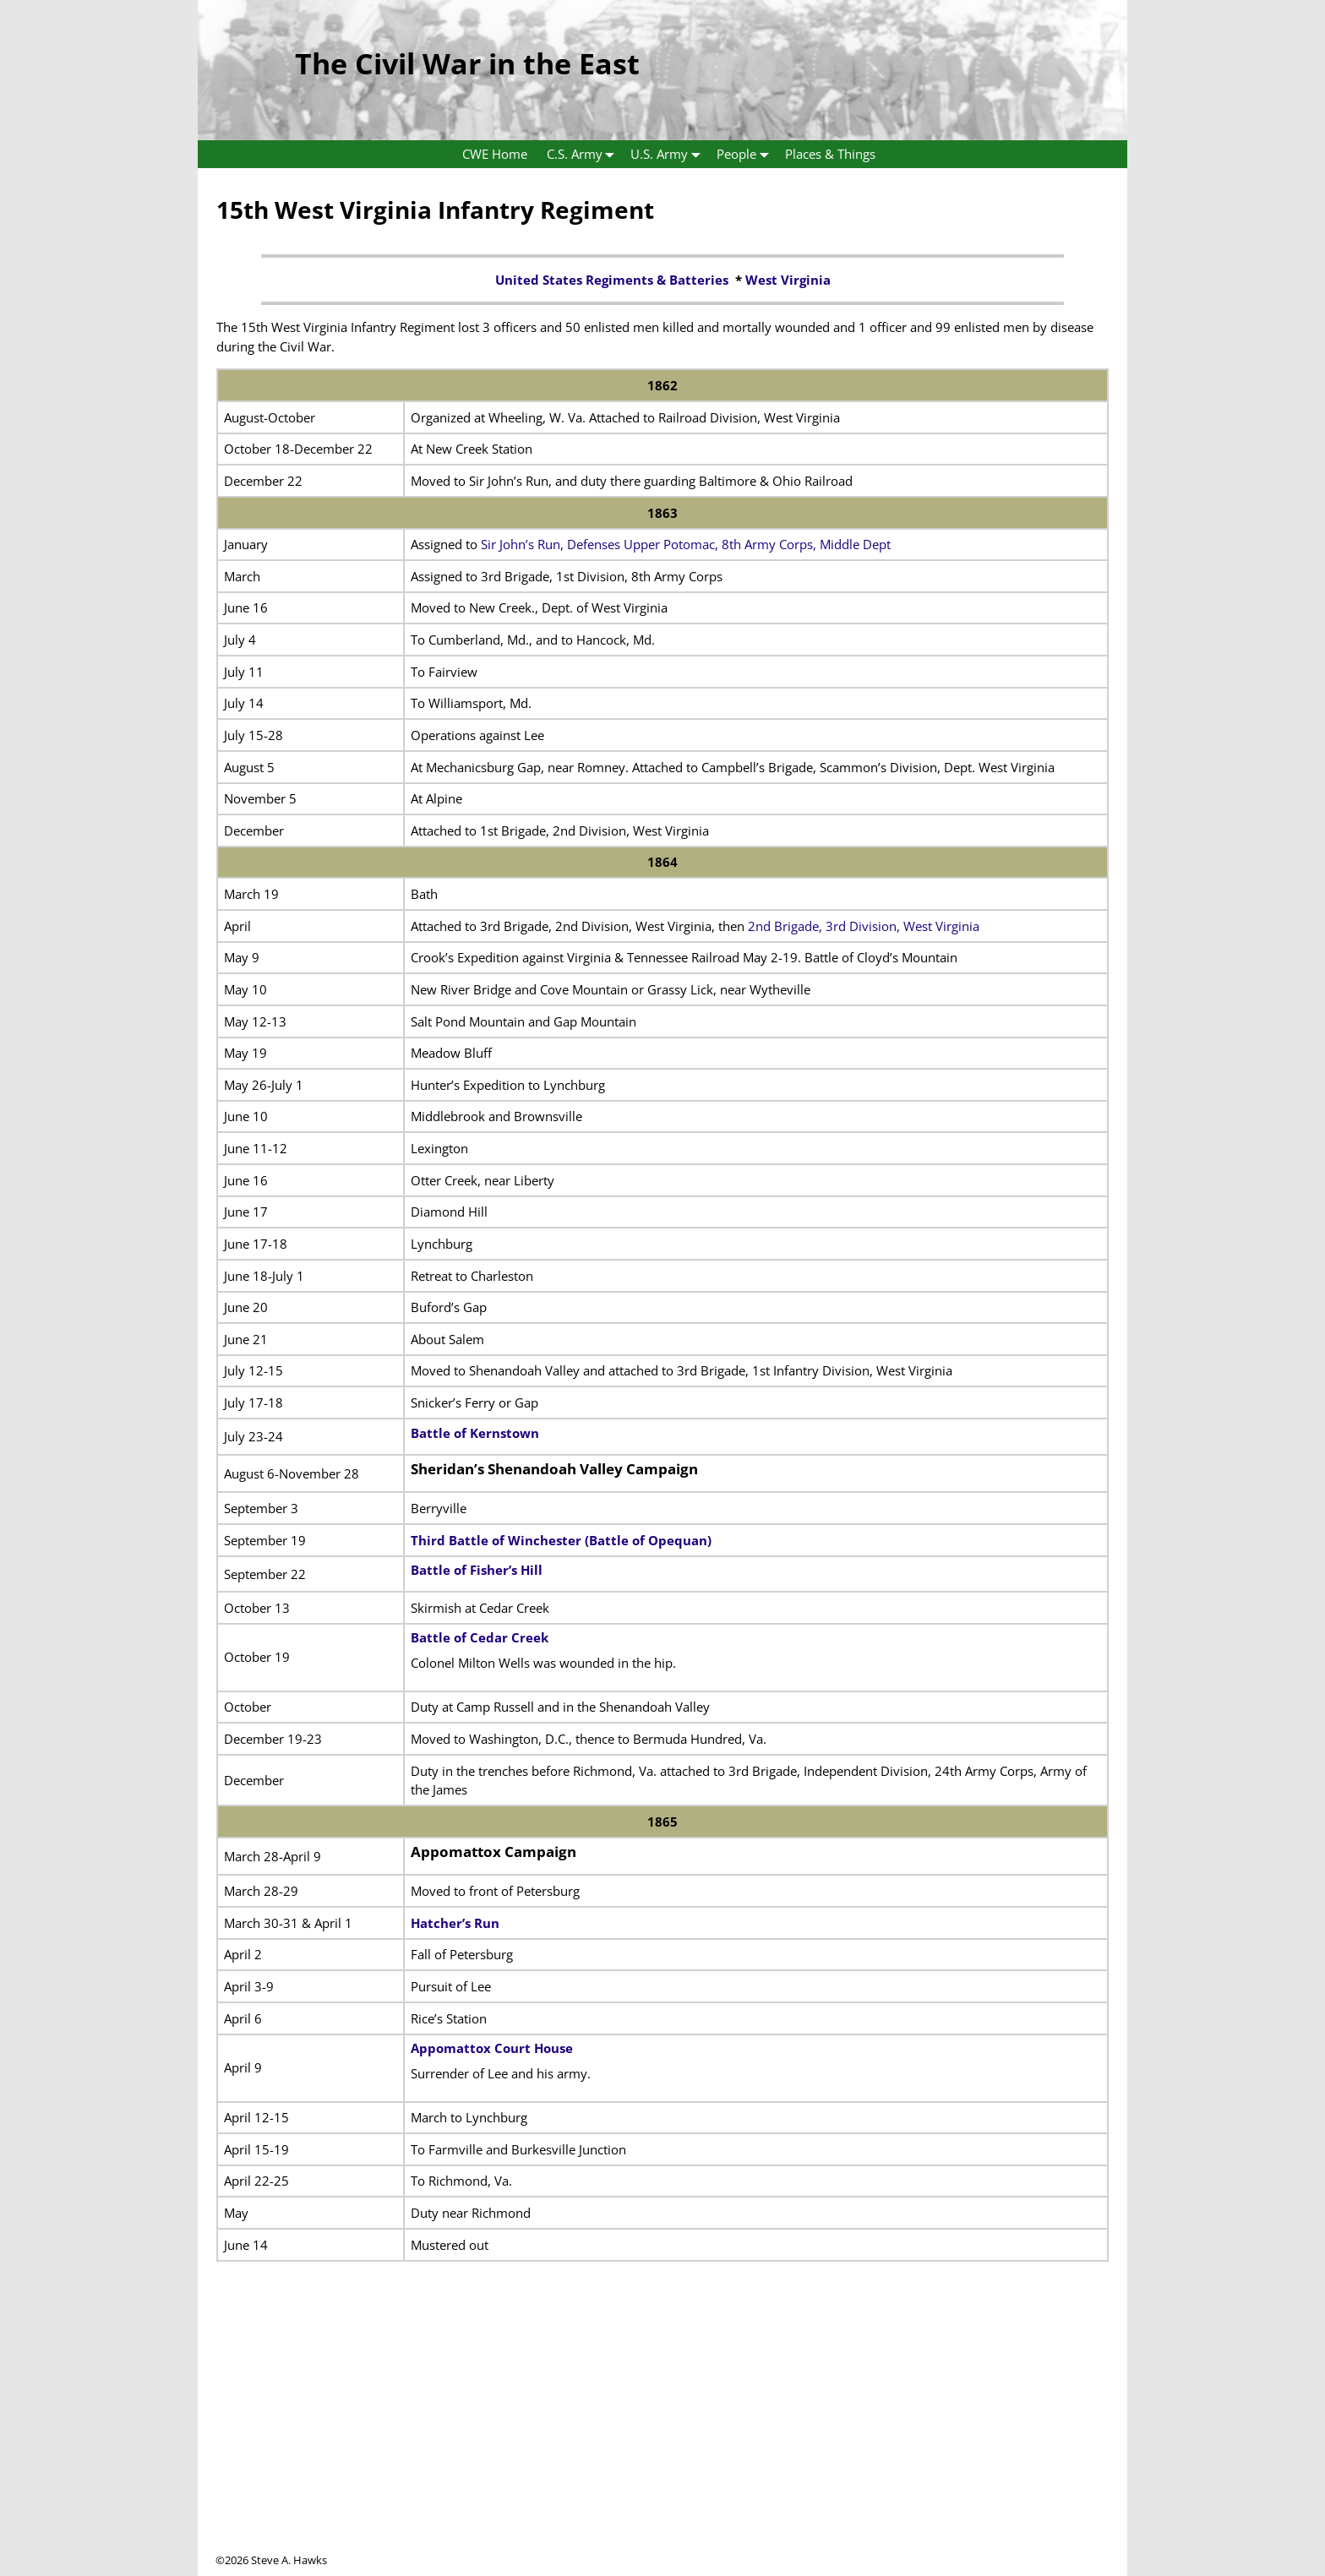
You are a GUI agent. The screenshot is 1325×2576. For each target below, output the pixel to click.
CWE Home (494, 153)
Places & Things (830, 153)
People (746, 154)
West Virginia (788, 279)
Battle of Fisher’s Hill (477, 1569)
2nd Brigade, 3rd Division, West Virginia (863, 926)
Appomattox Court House (492, 2048)
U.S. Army (668, 154)
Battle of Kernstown (475, 1432)
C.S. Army (584, 154)
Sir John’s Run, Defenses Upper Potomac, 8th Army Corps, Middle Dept (686, 544)
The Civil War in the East (467, 63)
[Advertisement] (662, 2434)
